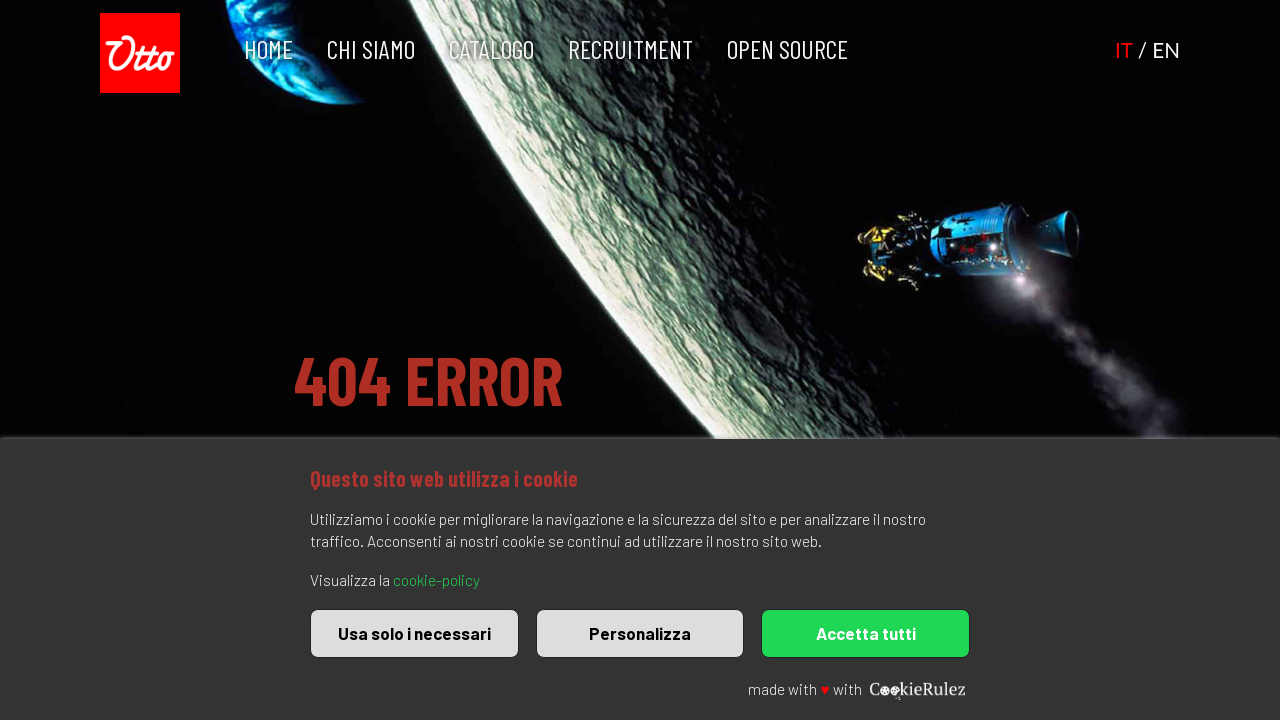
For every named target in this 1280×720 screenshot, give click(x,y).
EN (1166, 50)
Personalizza (640, 633)
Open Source (787, 48)
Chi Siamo (371, 48)
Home (268, 48)
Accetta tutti (866, 633)
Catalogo (491, 48)
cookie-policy (436, 580)
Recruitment (630, 48)
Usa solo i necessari (414, 633)
